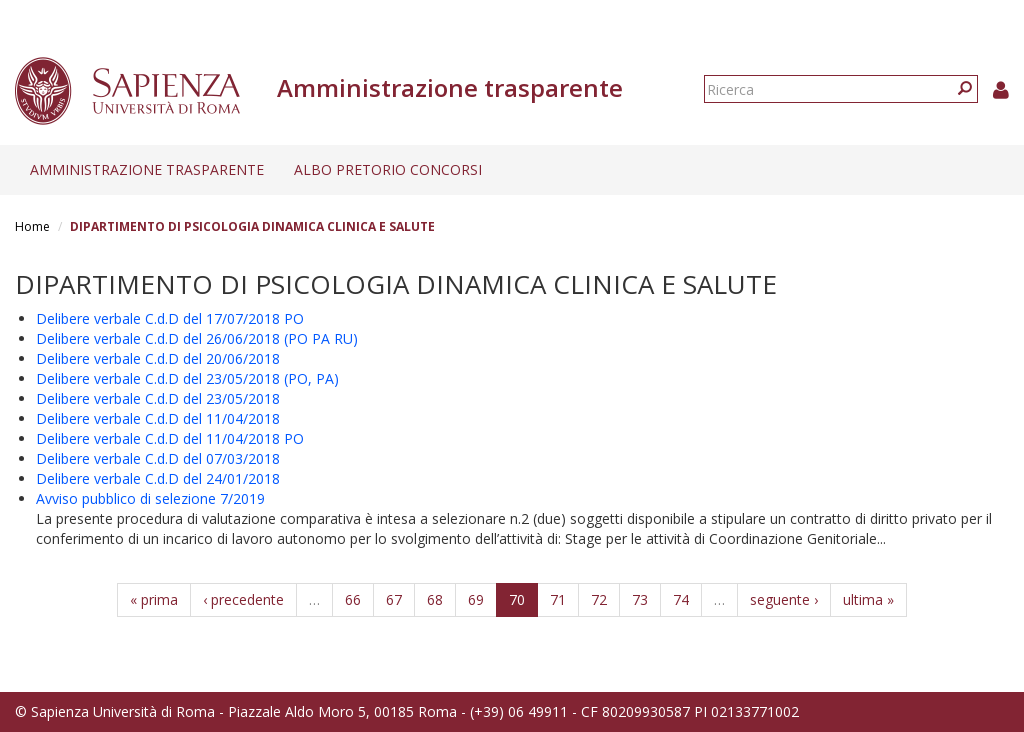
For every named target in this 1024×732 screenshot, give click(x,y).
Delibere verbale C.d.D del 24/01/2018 (158, 478)
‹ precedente (243, 599)
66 (353, 599)
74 (681, 599)
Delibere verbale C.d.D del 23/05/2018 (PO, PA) (187, 378)
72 (599, 599)
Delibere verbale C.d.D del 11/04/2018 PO (170, 438)
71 (558, 599)
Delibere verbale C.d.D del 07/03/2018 (158, 458)
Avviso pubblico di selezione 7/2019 (150, 498)
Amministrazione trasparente (147, 169)
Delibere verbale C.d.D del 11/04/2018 (158, 418)
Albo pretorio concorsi (388, 169)
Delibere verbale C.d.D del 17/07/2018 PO (170, 318)
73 (640, 599)
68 (435, 599)
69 (476, 599)
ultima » (868, 599)
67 (394, 599)
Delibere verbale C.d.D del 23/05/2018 (158, 398)
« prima (154, 599)
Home (32, 226)
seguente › (784, 599)
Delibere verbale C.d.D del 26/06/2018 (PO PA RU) (197, 338)
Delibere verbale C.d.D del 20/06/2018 (158, 358)
